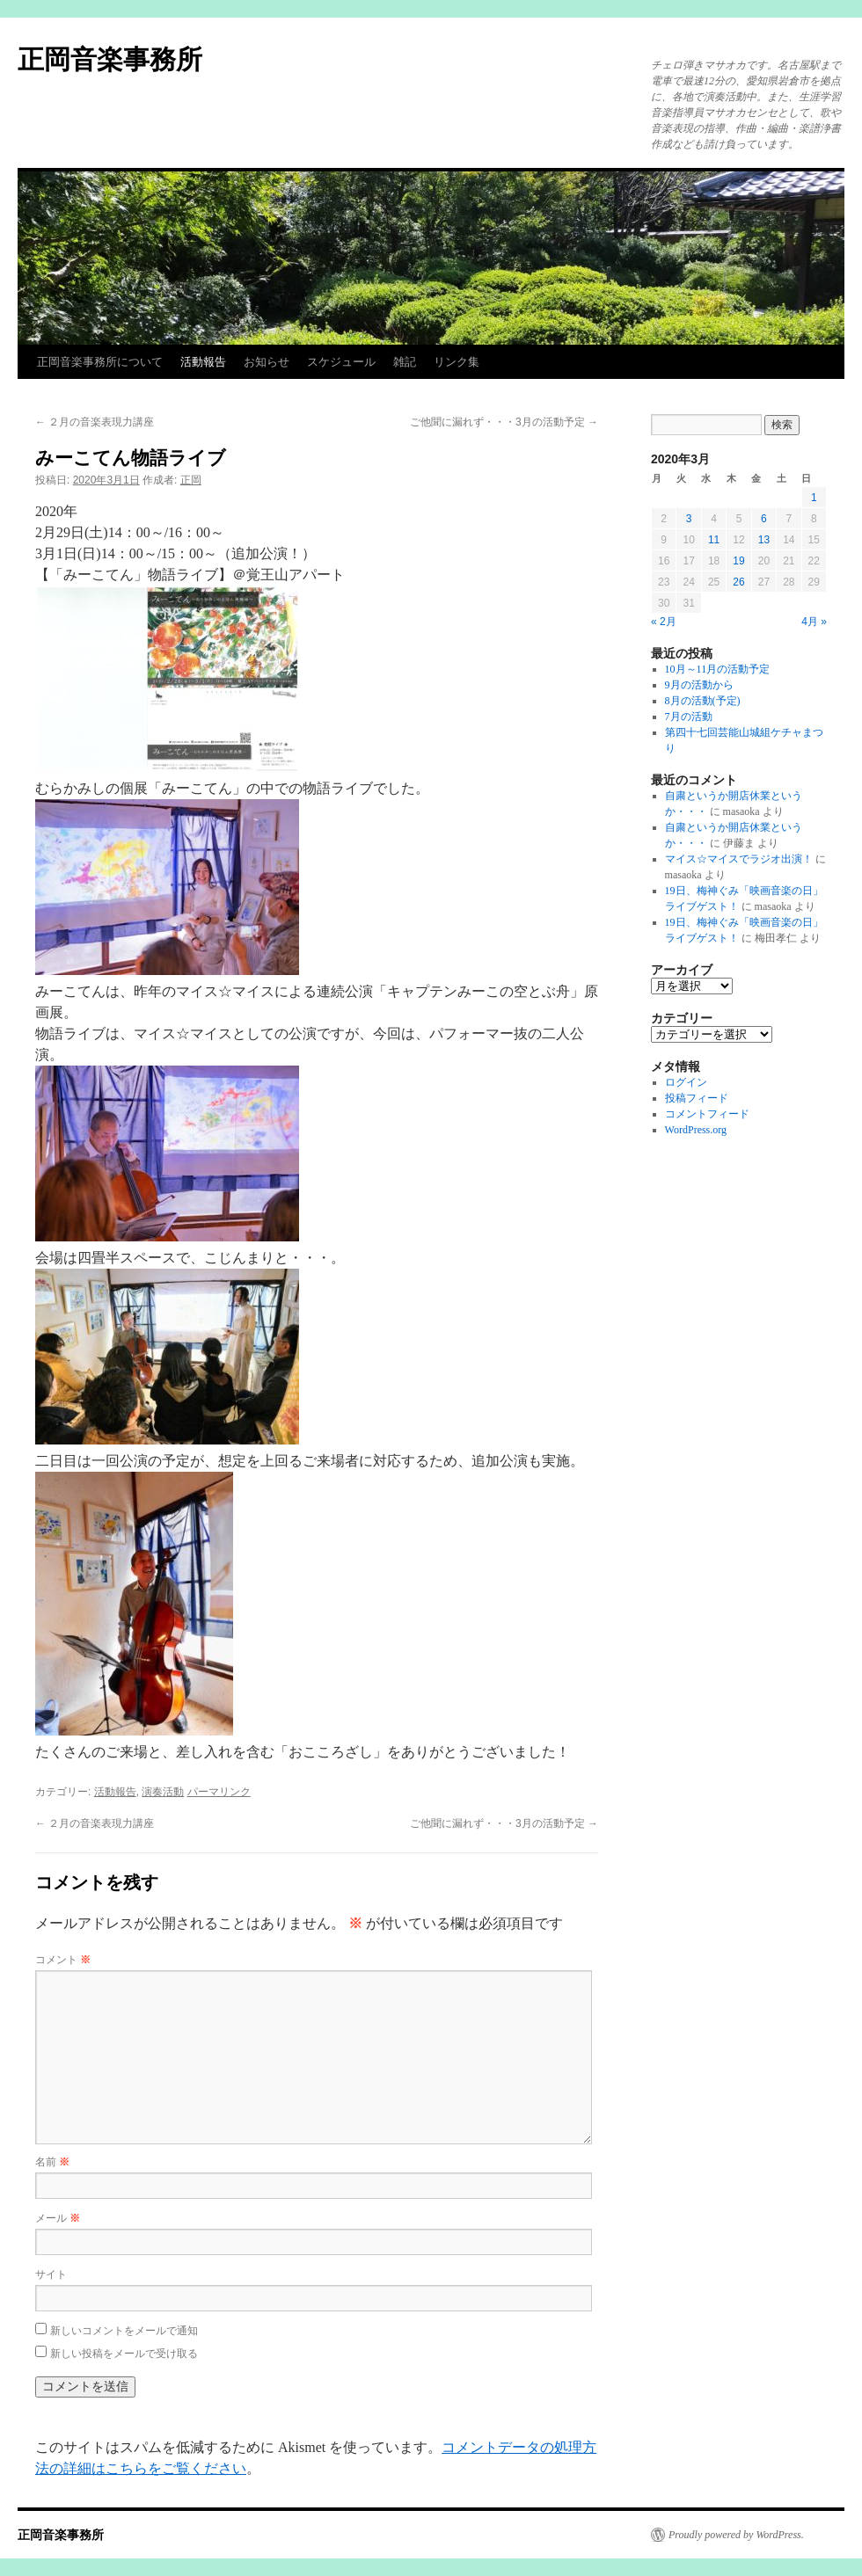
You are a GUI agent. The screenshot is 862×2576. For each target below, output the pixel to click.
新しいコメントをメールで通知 (124, 2331)
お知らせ (266, 361)
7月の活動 (688, 716)
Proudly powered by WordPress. (736, 2535)
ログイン (686, 1082)
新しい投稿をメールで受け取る (124, 2353)
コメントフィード (707, 1114)
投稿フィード (696, 1098)
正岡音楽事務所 (110, 59)
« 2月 (663, 621)
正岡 (190, 480)
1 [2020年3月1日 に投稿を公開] (814, 497)
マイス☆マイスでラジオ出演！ (739, 859)
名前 (52, 2162)
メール (57, 2218)
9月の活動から (699, 685)
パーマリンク (219, 1792)
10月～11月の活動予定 (718, 669)
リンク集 (456, 361)
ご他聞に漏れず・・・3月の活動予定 (504, 422)
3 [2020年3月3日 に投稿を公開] (689, 519)
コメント (63, 1960)
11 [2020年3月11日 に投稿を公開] (714, 540)
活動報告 (203, 361)
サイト (51, 2274)
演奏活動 (163, 1792)
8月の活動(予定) (703, 701)
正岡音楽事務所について (100, 361)
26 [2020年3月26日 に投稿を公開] (738, 582)
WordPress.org (696, 1130)
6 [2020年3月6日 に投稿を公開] (764, 519)
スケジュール (341, 361)
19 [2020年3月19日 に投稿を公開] (738, 561)
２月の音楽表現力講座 (94, 422)
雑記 (404, 361)
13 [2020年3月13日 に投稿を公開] (764, 540)
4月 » (814, 621)
